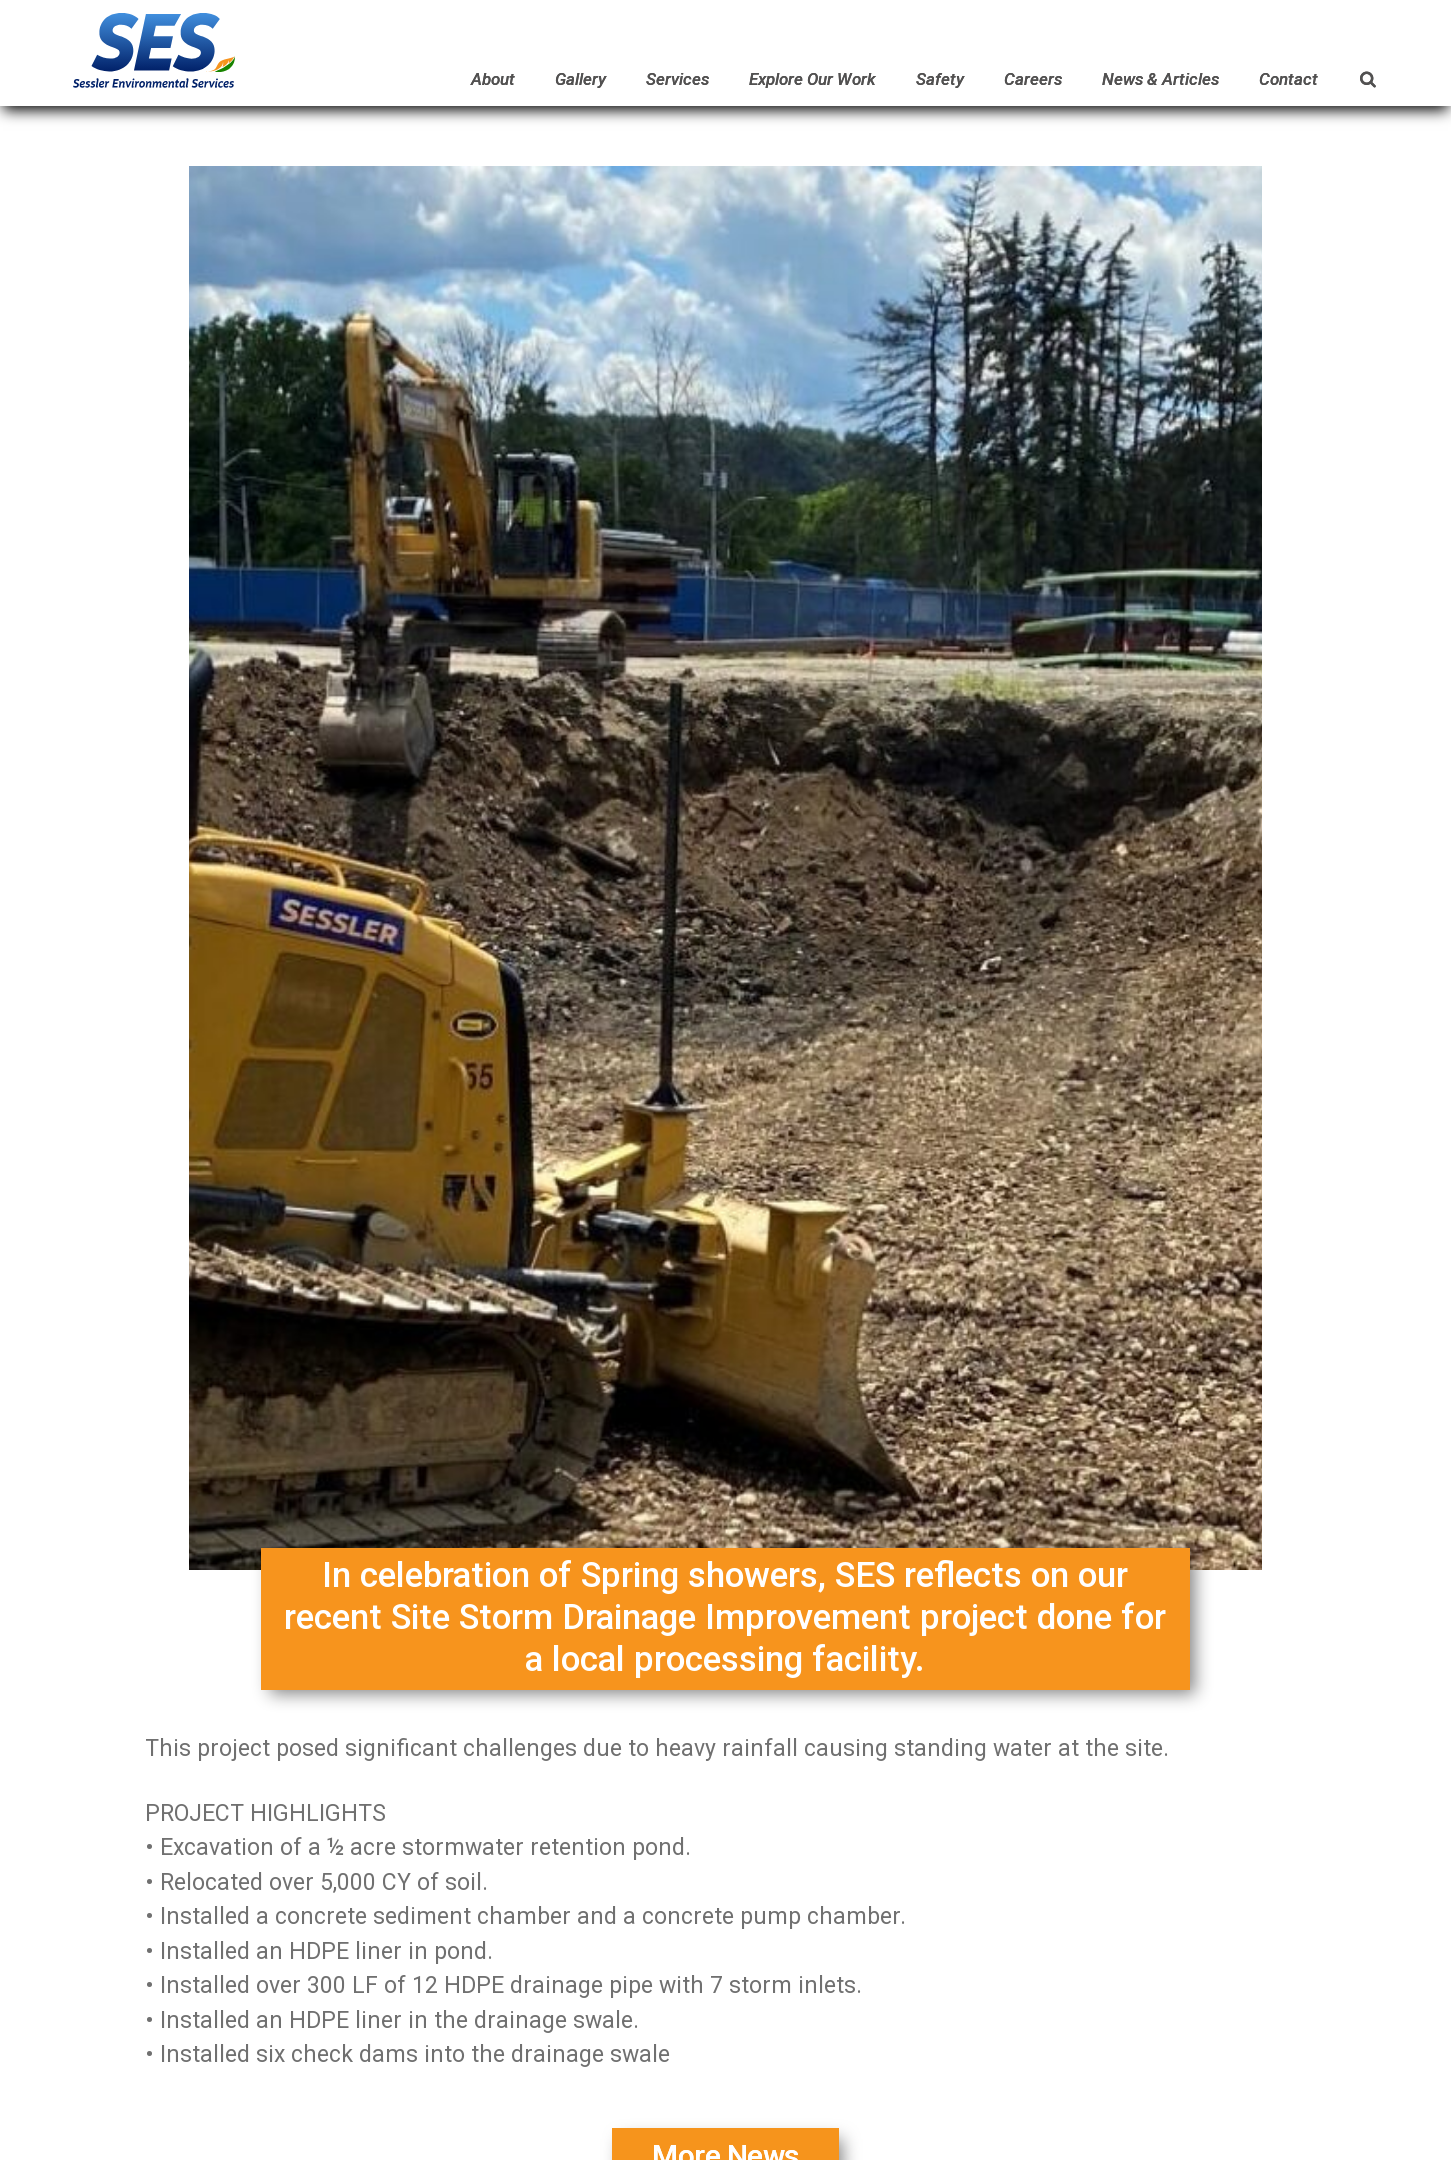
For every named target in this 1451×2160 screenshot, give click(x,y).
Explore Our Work (812, 79)
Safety (940, 79)
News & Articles (1160, 79)
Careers (1033, 79)
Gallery (580, 79)
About (493, 79)
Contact (1288, 79)
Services (677, 79)
